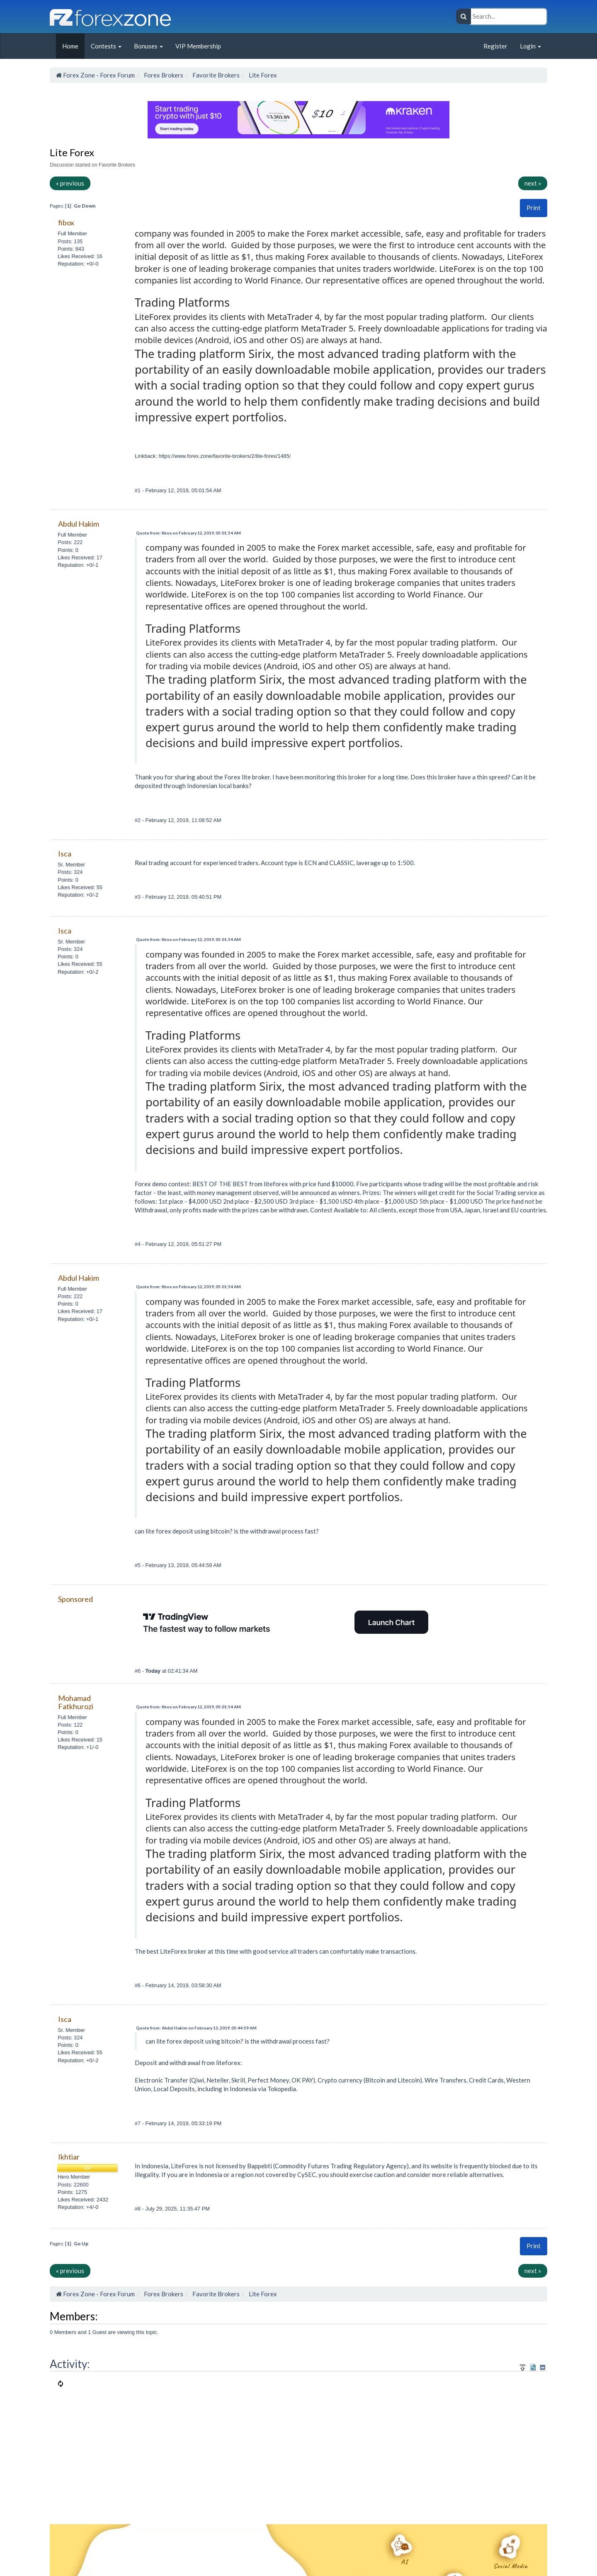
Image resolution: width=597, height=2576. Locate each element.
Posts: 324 (70, 872)
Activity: (70, 2363)
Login (530, 46)
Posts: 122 (70, 1725)
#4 (138, 1244)
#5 (138, 1565)
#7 (138, 2123)
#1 (138, 490)
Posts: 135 (70, 241)
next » (532, 183)
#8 (138, 2209)
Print (534, 207)
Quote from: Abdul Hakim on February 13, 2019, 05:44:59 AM (196, 2027)
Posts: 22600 (73, 2185)
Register (495, 46)
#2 (138, 820)
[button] (533, 208)
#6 (138, 1671)
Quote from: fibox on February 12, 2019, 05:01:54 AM (188, 532)
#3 (138, 897)
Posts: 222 (70, 542)
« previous (70, 183)
